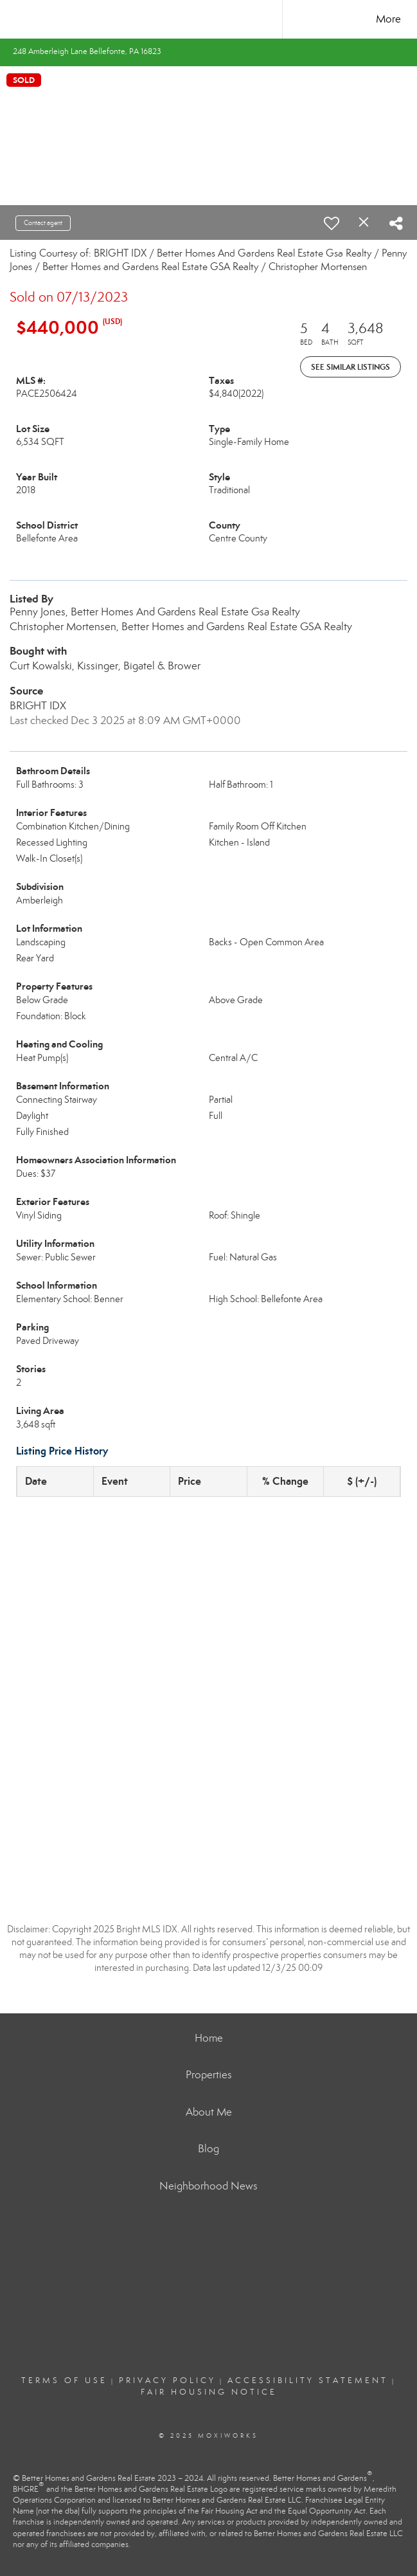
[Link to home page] (208, 19)
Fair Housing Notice (209, 2392)
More (388, 19)
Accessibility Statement (307, 2380)
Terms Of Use (64, 2380)
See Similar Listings (350, 367)
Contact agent (43, 223)
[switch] (331, 223)
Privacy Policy (167, 2380)
